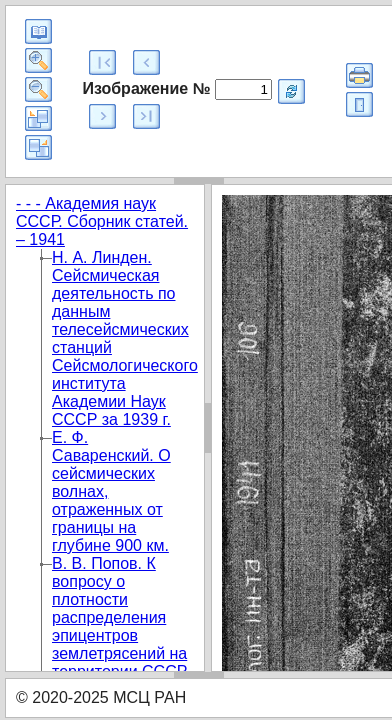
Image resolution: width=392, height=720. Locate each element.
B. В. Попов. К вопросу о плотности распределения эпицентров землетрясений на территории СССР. (120, 617)
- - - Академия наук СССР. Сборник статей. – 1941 (102, 221)
